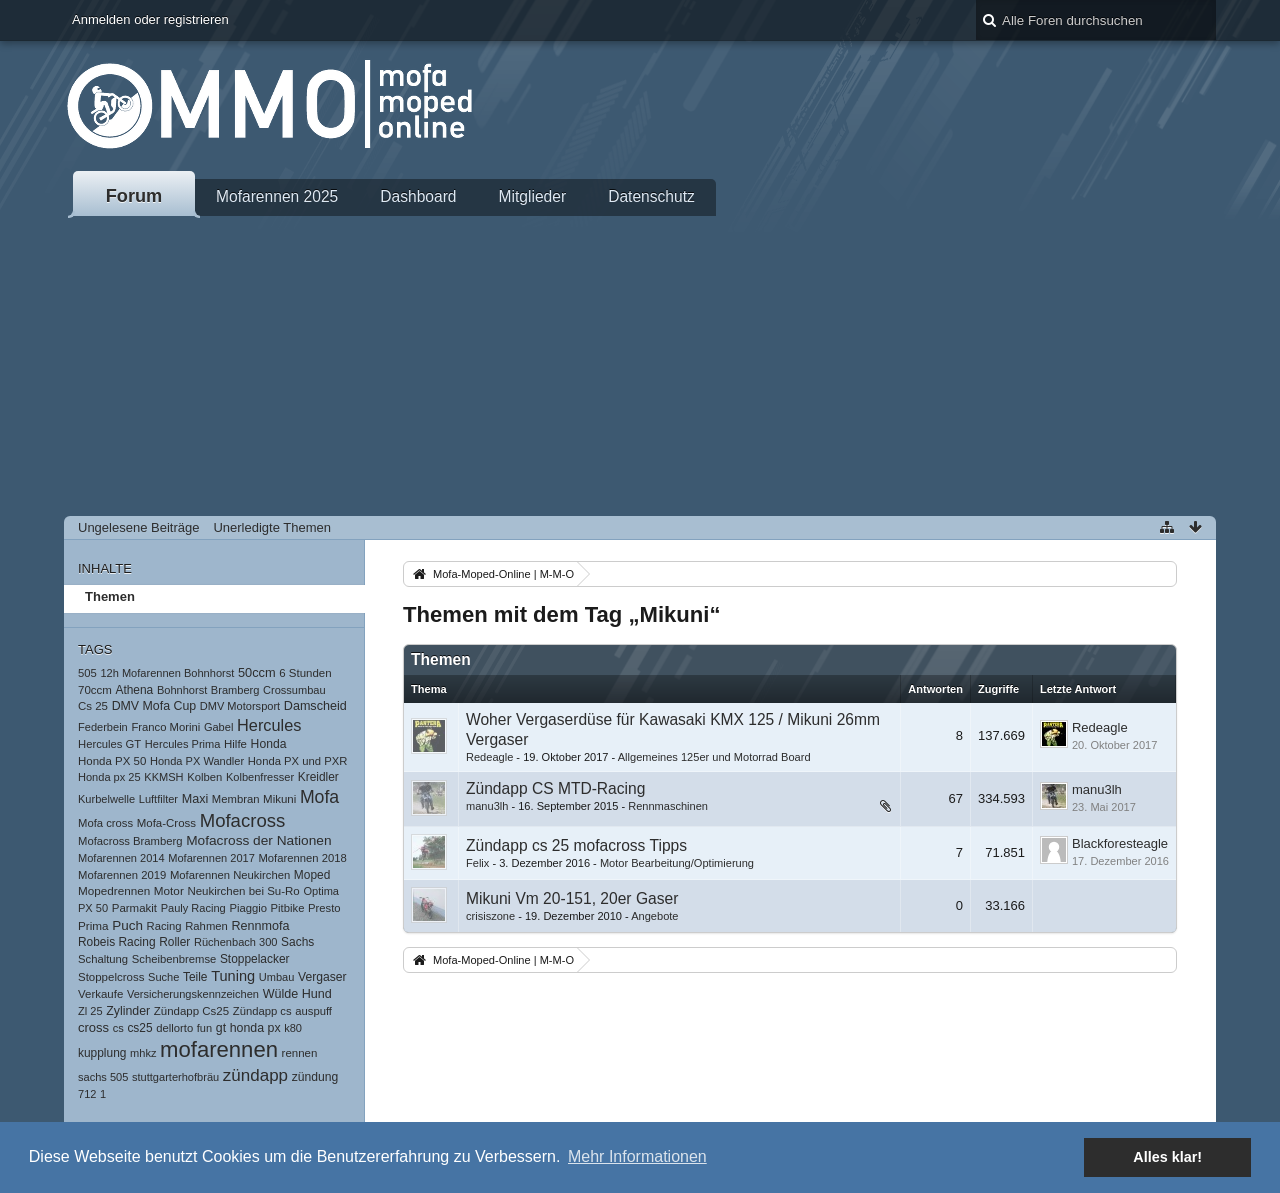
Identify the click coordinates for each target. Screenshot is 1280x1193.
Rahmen (206, 926)
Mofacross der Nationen (258, 840)
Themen (110, 596)
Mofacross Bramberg (130, 841)
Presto (324, 908)
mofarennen (219, 1049)
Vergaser (322, 977)
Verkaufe (100, 994)
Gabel (218, 727)
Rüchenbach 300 (236, 942)
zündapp (255, 1075)
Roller (174, 942)
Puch (127, 925)
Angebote (654, 916)
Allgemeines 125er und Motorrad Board (714, 757)
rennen (300, 1053)
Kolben (204, 777)
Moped (312, 875)
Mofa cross (105, 823)
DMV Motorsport (240, 706)
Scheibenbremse (174, 959)
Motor (169, 890)
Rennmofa (260, 926)
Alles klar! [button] (1167, 1157)
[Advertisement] (640, 366)
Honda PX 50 (112, 761)
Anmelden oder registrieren (150, 19)
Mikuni (279, 799)
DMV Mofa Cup (154, 706)
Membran (236, 799)
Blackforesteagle (1120, 843)
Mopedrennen (114, 890)
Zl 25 (90, 1011)
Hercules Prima (183, 744)
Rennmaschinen (668, 806)
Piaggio (248, 908)
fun (204, 1028)
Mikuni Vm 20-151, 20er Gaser (572, 898)
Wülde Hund (297, 994)
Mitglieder (533, 196)
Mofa (319, 797)
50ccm (257, 672)
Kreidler (318, 777)
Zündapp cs (262, 1011)
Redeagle (489, 757)
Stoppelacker (255, 959)
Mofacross (243, 820)
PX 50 (93, 908)
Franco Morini (165, 727)
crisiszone (490, 916)
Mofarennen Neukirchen (230, 875)
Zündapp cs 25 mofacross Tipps (576, 845)
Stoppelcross (111, 977)
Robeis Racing (117, 942)
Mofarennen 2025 (277, 196)
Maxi (195, 799)
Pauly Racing (193, 908)
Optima (321, 891)
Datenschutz (651, 196)
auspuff (313, 1011)
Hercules (269, 725)
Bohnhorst (182, 690)
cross (93, 1027)
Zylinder (128, 1011)
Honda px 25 (109, 777)
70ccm (95, 690)
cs (118, 1028)
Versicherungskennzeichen (193, 994)
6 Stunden (305, 673)
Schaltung (103, 959)
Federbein (103, 727)
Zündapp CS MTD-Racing (555, 788)
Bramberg (235, 690)
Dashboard (418, 196)
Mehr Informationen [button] (637, 1156)
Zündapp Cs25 (191, 1011)
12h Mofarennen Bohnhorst (167, 673)
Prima (93, 925)
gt (221, 1028)
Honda (269, 744)
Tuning (233, 976)
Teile (195, 977)
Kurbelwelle (106, 799)
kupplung (102, 1053)
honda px (255, 1028)
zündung (315, 1077)
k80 (293, 1028)
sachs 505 (103, 1077)
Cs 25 (93, 706)
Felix (477, 863)
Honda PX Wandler (197, 761)
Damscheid (315, 706)
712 (87, 1094)
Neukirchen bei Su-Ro (243, 891)
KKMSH (163, 777)
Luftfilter (158, 799)
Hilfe (235, 744)
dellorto (174, 1028)
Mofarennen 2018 (302, 858)
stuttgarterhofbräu (175, 1077)
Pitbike (288, 908)
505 (87, 673)
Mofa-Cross (166, 823)
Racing (164, 926)
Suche (163, 977)
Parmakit (134, 908)
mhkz (143, 1053)
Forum (134, 196)
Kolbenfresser (260, 777)
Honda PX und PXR (298, 761)
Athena (134, 690)
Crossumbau (294, 690)
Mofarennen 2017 (211, 858)
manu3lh (487, 806)
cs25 (139, 1028)
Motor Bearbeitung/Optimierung (677, 863)
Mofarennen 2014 (121, 858)
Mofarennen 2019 (122, 875)
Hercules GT (109, 744)
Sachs (297, 942)
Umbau (277, 977)
